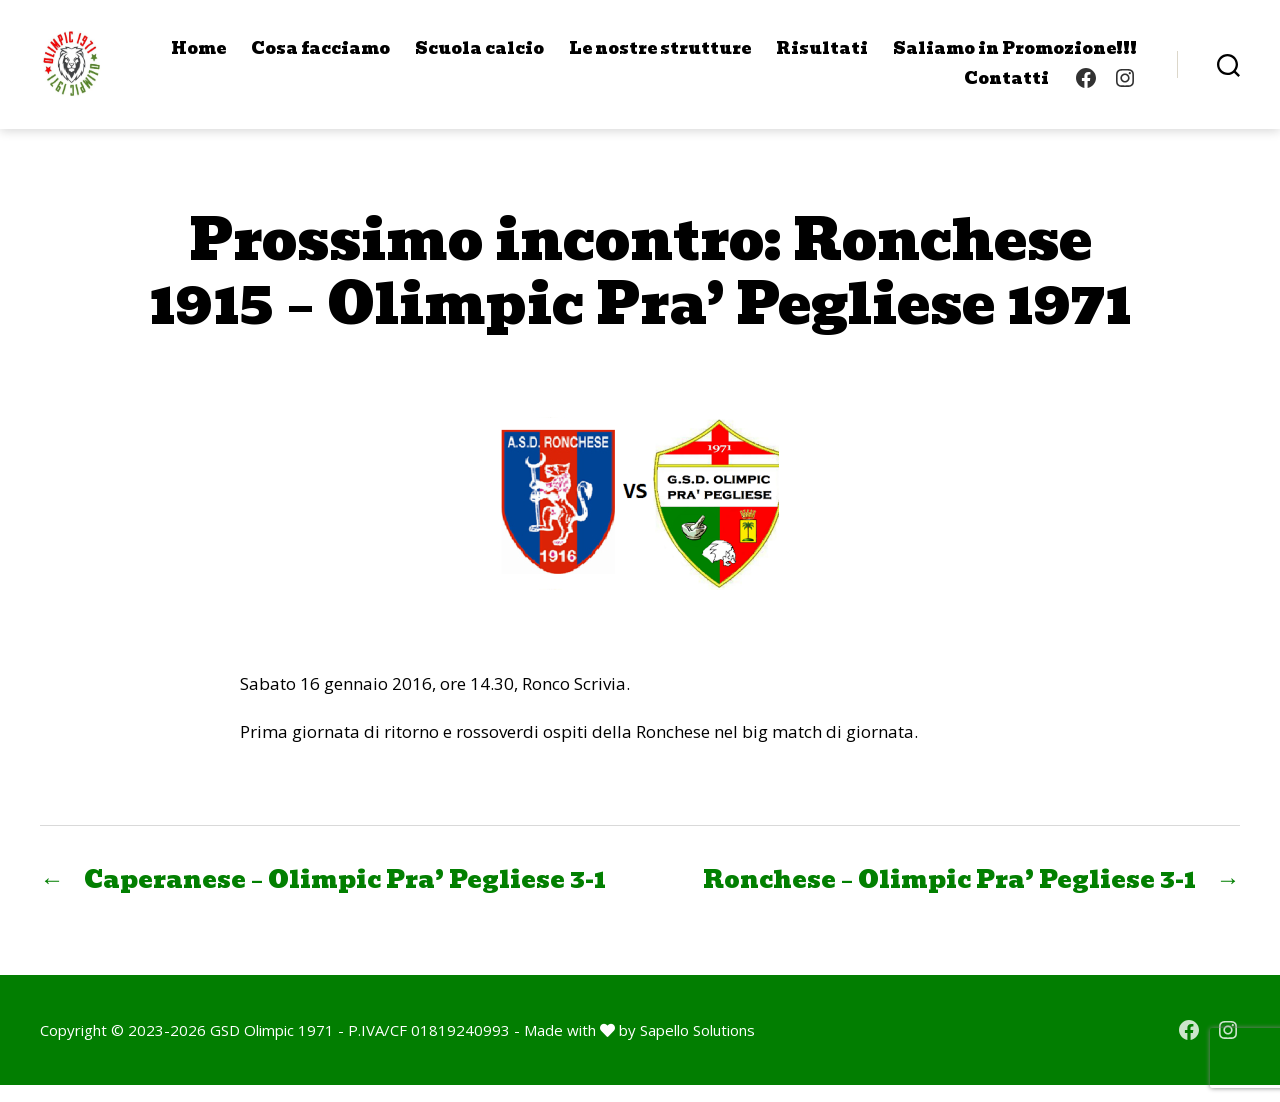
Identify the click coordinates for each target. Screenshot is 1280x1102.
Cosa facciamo (320, 56)
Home (198, 56)
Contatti (1006, 86)
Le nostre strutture (660, 56)
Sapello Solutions (697, 1047)
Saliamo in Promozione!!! (1015, 56)
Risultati (822, 56)
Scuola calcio (479, 56)
